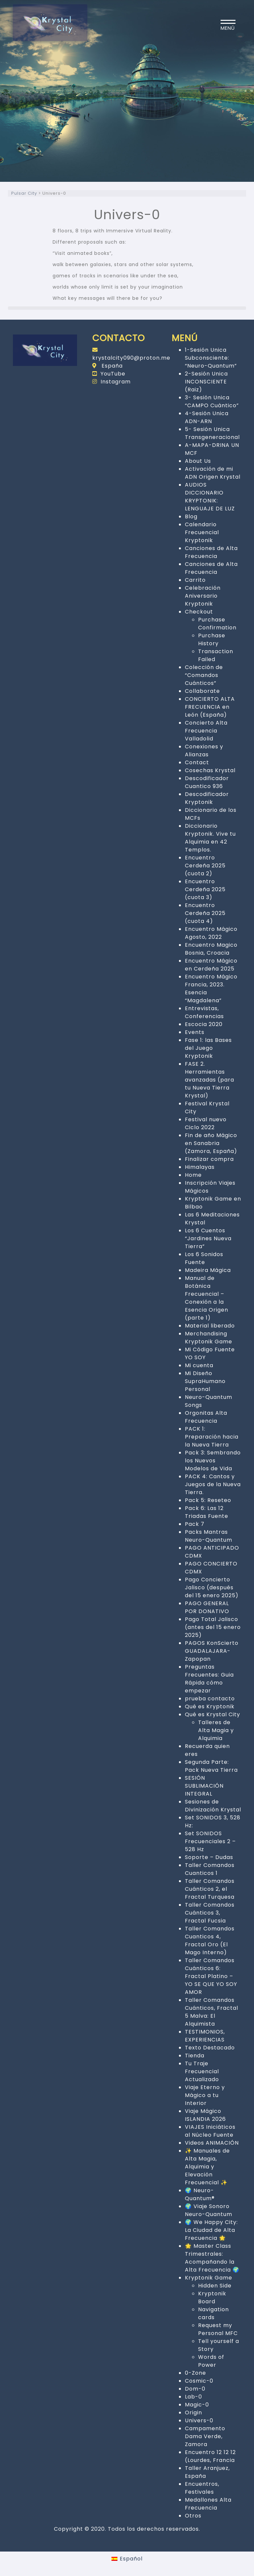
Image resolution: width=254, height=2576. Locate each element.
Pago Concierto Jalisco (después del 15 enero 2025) (211, 1587)
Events (194, 1032)
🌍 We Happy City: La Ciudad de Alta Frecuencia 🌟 (211, 2230)
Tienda (194, 2055)
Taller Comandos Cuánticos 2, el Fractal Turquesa (209, 1889)
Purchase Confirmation (217, 623)
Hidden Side (215, 2285)
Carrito (195, 580)
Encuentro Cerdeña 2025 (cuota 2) (205, 865)
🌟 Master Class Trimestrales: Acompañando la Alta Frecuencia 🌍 (212, 2258)
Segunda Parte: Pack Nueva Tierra (211, 1766)
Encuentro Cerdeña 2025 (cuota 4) (205, 913)
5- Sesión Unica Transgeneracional (212, 433)
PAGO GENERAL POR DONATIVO (207, 1607)
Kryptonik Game (208, 2277)
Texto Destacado (210, 2047)
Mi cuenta (199, 1365)
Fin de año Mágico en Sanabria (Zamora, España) (211, 1143)
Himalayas (200, 1167)
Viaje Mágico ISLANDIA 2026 (205, 2115)
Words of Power (211, 2361)
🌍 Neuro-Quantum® (200, 2194)
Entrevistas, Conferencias (204, 1012)
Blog (191, 516)
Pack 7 (194, 1524)
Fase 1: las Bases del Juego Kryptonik (208, 1048)
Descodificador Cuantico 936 (207, 782)
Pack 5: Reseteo (208, 1500)
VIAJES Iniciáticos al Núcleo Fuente (210, 2131)
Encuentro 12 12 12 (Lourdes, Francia (210, 2456)
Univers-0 (199, 2420)
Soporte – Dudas (209, 1857)
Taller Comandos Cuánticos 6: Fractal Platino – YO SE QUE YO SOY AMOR (211, 1976)
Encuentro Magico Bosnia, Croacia (211, 949)
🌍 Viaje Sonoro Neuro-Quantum (208, 2210)
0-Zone (195, 2373)
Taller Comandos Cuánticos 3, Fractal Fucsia (209, 1912)
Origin (193, 2412)
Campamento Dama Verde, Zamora (205, 2436)
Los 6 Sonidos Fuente (204, 1258)
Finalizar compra (209, 1159)
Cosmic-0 (199, 2381)
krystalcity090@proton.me (131, 354)
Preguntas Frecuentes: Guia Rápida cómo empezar (209, 1678)
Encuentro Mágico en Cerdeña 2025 (211, 964)
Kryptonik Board (212, 2297)
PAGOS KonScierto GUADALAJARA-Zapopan (211, 1651)
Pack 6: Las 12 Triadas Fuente (206, 1512)
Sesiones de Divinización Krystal (213, 1805)
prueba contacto (210, 1698)
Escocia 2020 (204, 1024)
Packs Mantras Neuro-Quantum (208, 1536)
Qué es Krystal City (212, 1714)
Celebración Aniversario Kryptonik (203, 596)
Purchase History (211, 639)
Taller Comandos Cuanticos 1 (209, 1869)
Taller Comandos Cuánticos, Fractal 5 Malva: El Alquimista (211, 2012)
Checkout (199, 611)
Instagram (111, 381)
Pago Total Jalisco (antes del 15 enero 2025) (213, 1627)
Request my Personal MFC (218, 2329)
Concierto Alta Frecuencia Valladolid (206, 730)
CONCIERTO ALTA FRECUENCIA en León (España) (210, 707)
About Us (198, 461)
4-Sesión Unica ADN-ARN (207, 417)
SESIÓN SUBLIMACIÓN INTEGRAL (204, 1786)
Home (193, 1175)
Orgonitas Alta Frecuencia (206, 1417)
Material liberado (210, 1325)
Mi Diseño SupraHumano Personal (205, 1381)
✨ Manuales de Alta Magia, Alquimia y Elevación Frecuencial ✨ (207, 2166)
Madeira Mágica (208, 1270)
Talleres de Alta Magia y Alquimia (216, 1730)
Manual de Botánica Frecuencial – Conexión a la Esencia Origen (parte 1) (206, 1298)
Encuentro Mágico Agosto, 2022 (211, 933)
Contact (197, 762)
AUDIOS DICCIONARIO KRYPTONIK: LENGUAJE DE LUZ (210, 496)
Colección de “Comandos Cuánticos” (204, 675)
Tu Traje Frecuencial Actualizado (202, 2071)
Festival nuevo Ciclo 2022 (206, 1123)
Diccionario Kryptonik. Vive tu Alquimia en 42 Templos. (210, 837)
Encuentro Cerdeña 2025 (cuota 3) (205, 889)
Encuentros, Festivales (202, 2488)
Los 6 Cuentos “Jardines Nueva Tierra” (208, 1238)
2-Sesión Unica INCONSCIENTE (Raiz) (206, 381)
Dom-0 (195, 2389)
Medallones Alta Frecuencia (208, 2504)
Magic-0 (197, 2404)
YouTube (108, 373)
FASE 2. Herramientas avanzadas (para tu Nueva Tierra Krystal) (209, 1079)
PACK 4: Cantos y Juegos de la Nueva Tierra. (213, 1484)
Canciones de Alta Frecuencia (211, 552)
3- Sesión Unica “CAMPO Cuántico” (212, 401)
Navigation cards (213, 2313)
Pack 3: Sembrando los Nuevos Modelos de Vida (213, 1460)
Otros (193, 2515)
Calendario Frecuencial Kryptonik (202, 532)
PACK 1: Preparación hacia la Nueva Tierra (211, 1436)
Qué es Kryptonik (209, 1706)
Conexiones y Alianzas (204, 750)
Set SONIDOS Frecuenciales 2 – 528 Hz (210, 1841)
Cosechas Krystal (210, 770)
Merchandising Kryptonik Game (208, 1337)
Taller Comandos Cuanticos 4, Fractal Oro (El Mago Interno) (209, 1940)
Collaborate (202, 691)
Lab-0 (193, 2396)
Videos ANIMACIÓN (212, 2143)
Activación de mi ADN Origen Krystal (212, 473)
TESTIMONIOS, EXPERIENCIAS (205, 2035)
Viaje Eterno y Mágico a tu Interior (205, 2095)
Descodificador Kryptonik (207, 798)
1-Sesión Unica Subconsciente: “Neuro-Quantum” (211, 358)
